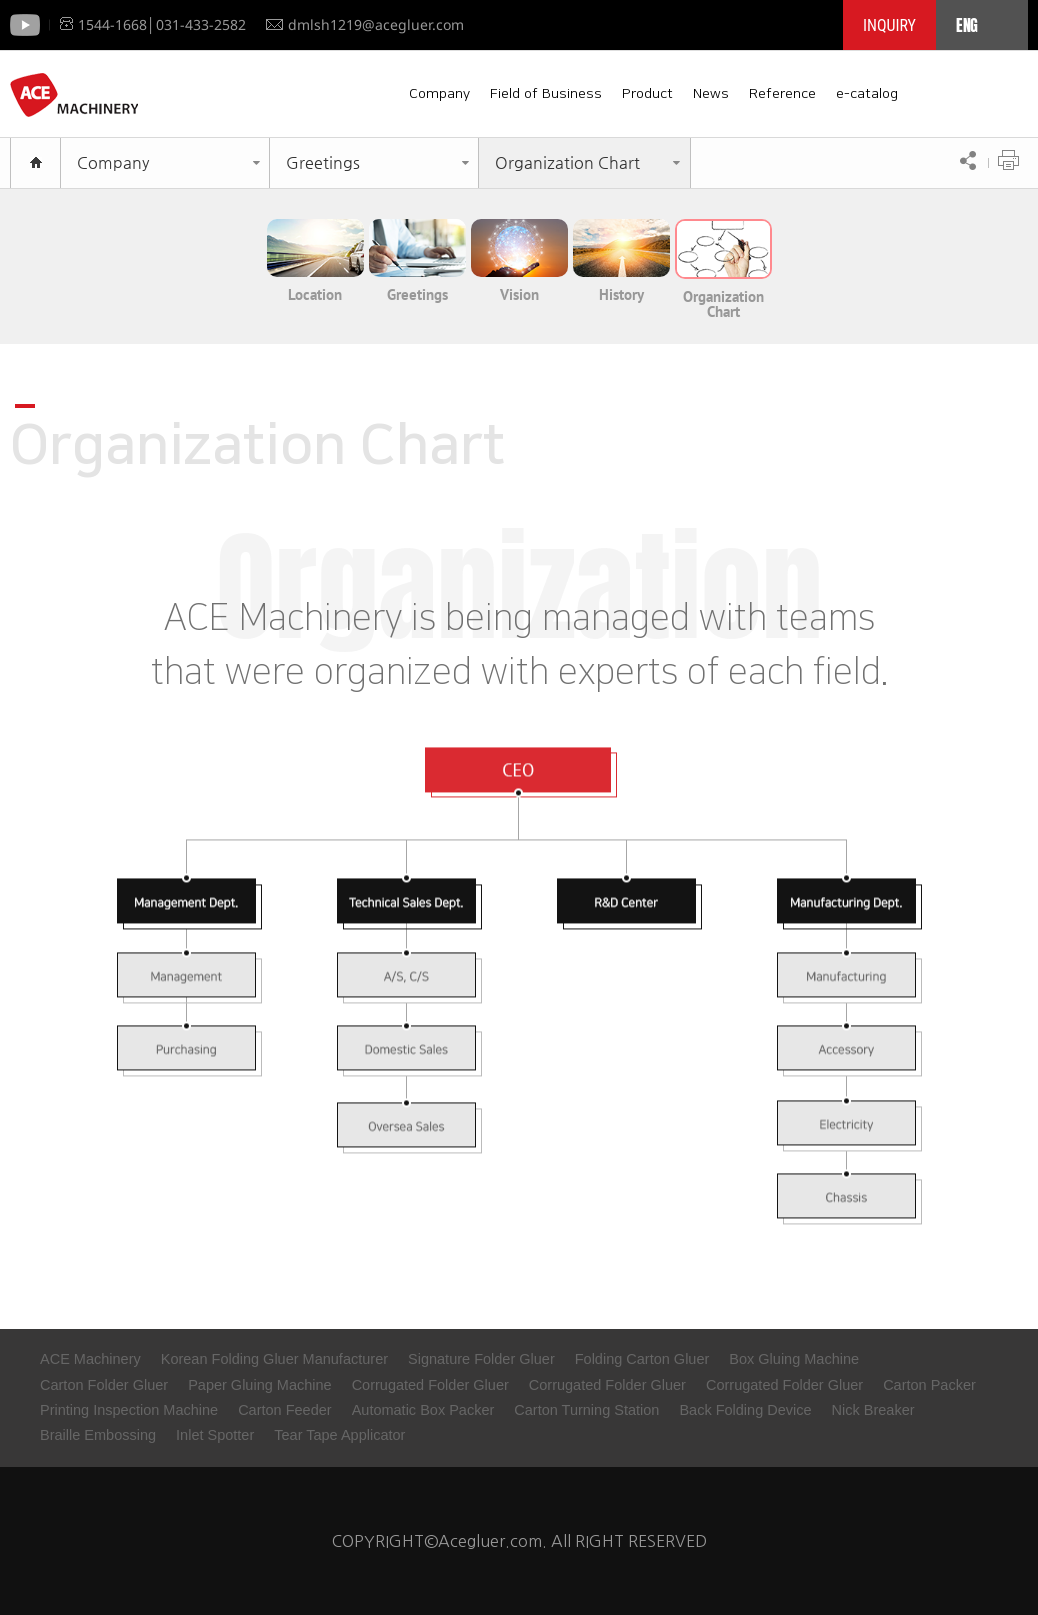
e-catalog (867, 94)
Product (647, 94)
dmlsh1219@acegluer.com (365, 24)
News (711, 94)
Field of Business (546, 94)
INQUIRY (889, 25)
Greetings (323, 162)
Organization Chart (567, 162)
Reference (782, 94)
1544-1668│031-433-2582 (153, 24)
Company (439, 94)
